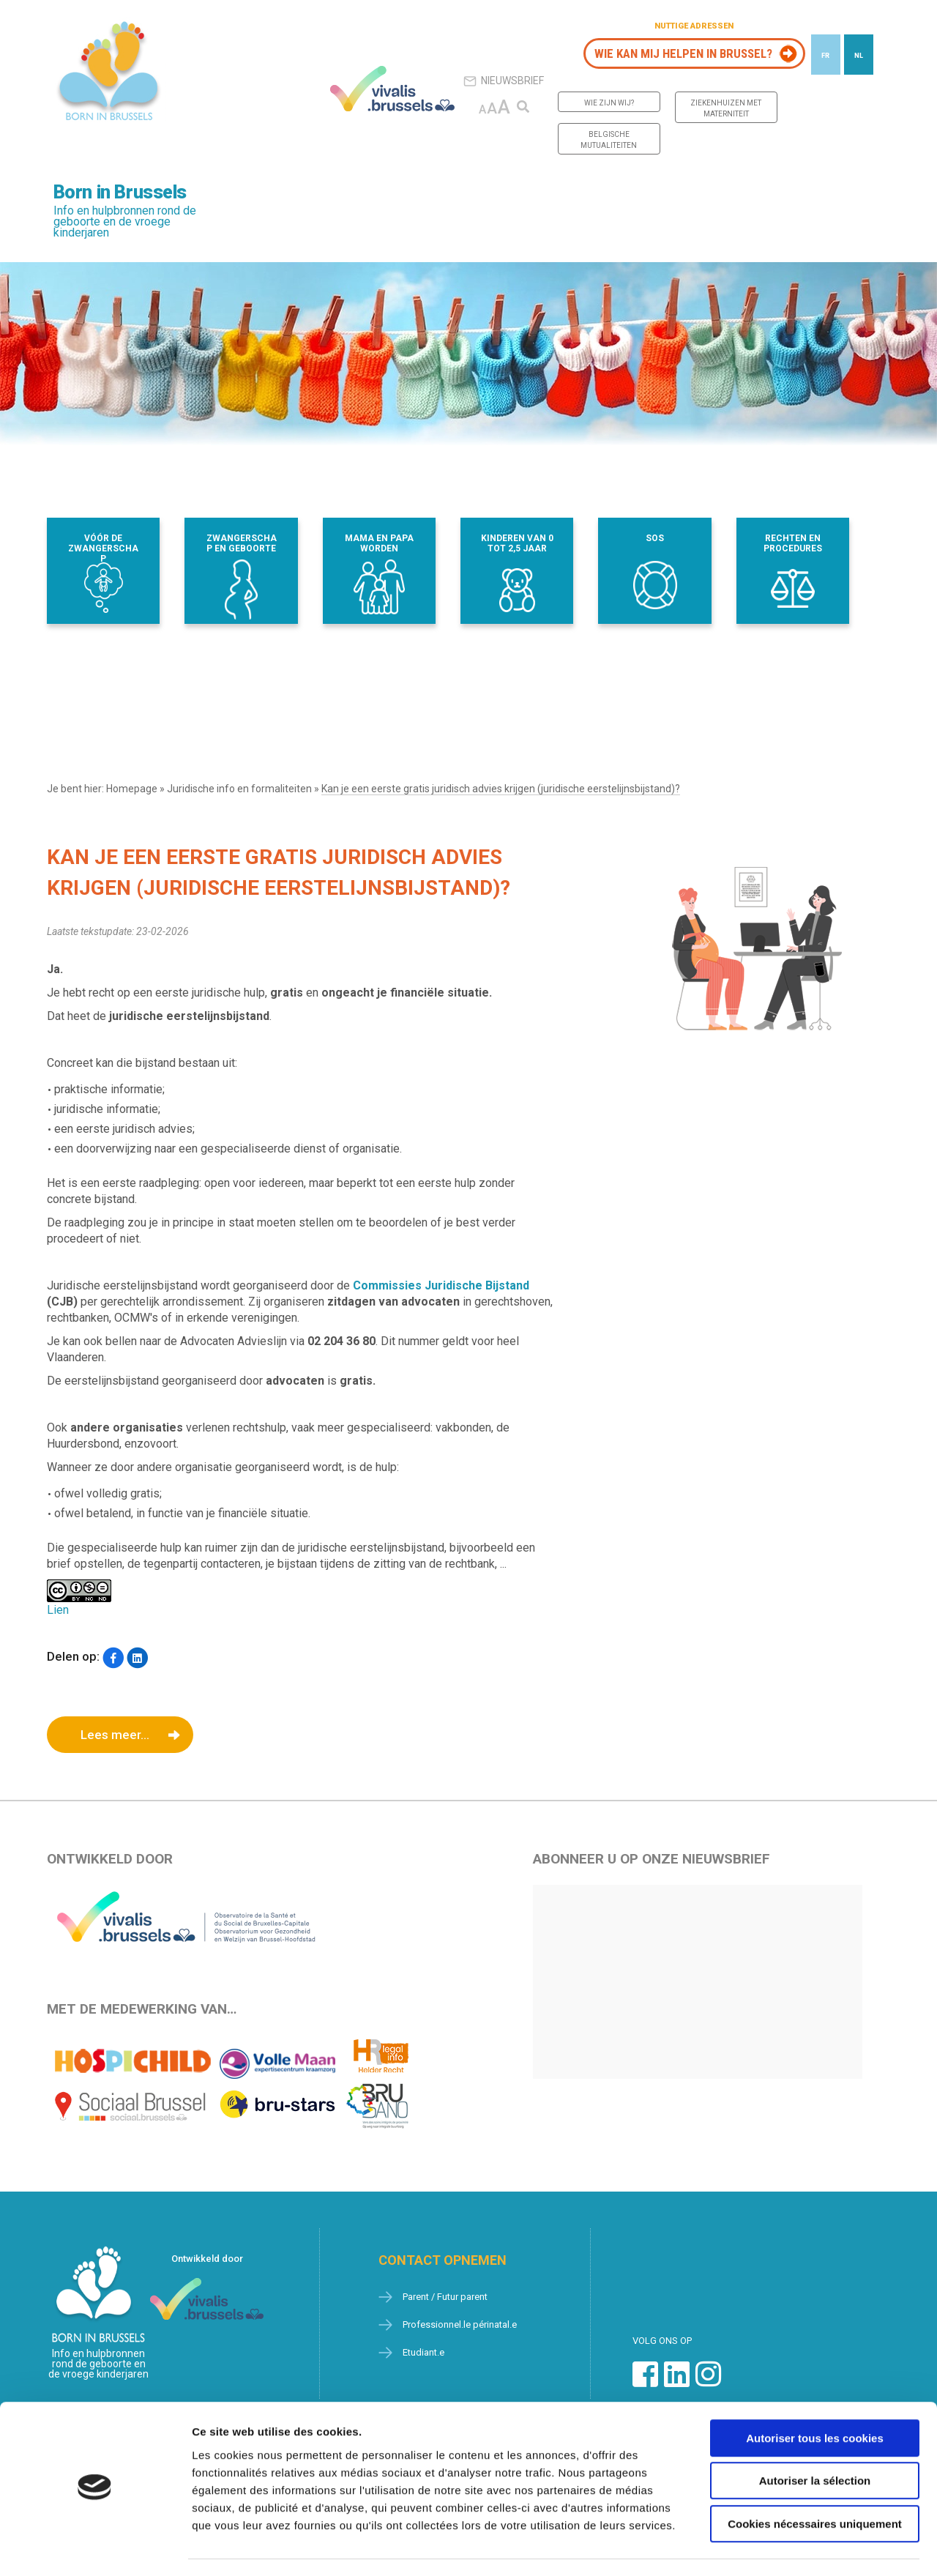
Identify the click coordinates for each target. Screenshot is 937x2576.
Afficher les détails (806, 2547)
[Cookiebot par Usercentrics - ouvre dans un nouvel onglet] (95, 2547)
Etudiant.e (423, 2352)
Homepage (131, 788)
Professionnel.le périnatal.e (460, 2324)
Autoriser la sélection (815, 2440)
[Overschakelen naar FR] (825, 54)
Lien (58, 1610)
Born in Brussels (120, 192)
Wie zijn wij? (609, 103)
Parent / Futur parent (445, 2296)
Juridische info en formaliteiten (239, 788)
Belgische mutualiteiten (609, 139)
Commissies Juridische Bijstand (441, 1285)
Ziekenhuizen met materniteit (725, 108)
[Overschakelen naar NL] (858, 54)
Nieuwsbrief (503, 81)
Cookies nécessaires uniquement (815, 2482)
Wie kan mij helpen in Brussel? (683, 53)
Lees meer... (115, 1734)
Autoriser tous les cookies (815, 2397)
